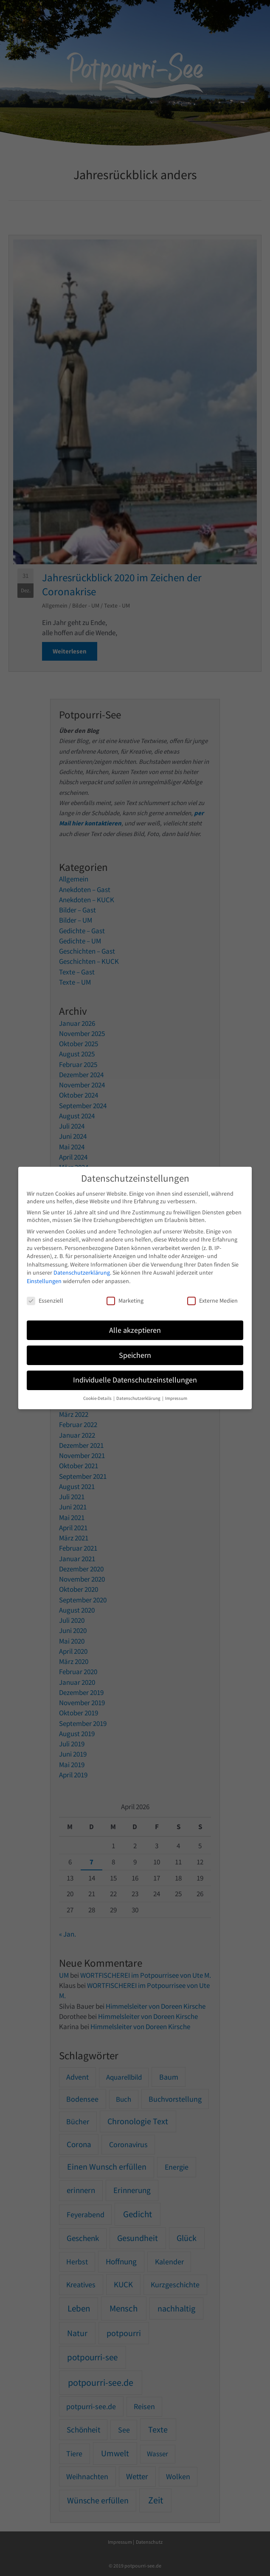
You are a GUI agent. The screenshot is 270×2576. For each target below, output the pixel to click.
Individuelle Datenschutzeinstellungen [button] (135, 1380)
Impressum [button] (176, 1398)
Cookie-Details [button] (97, 1398)
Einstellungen (44, 1281)
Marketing (125, 1300)
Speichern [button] (135, 1355)
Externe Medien (212, 1300)
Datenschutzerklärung (81, 1272)
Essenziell (45, 1300)
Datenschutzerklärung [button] (138, 1398)
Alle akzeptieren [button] (135, 1330)
